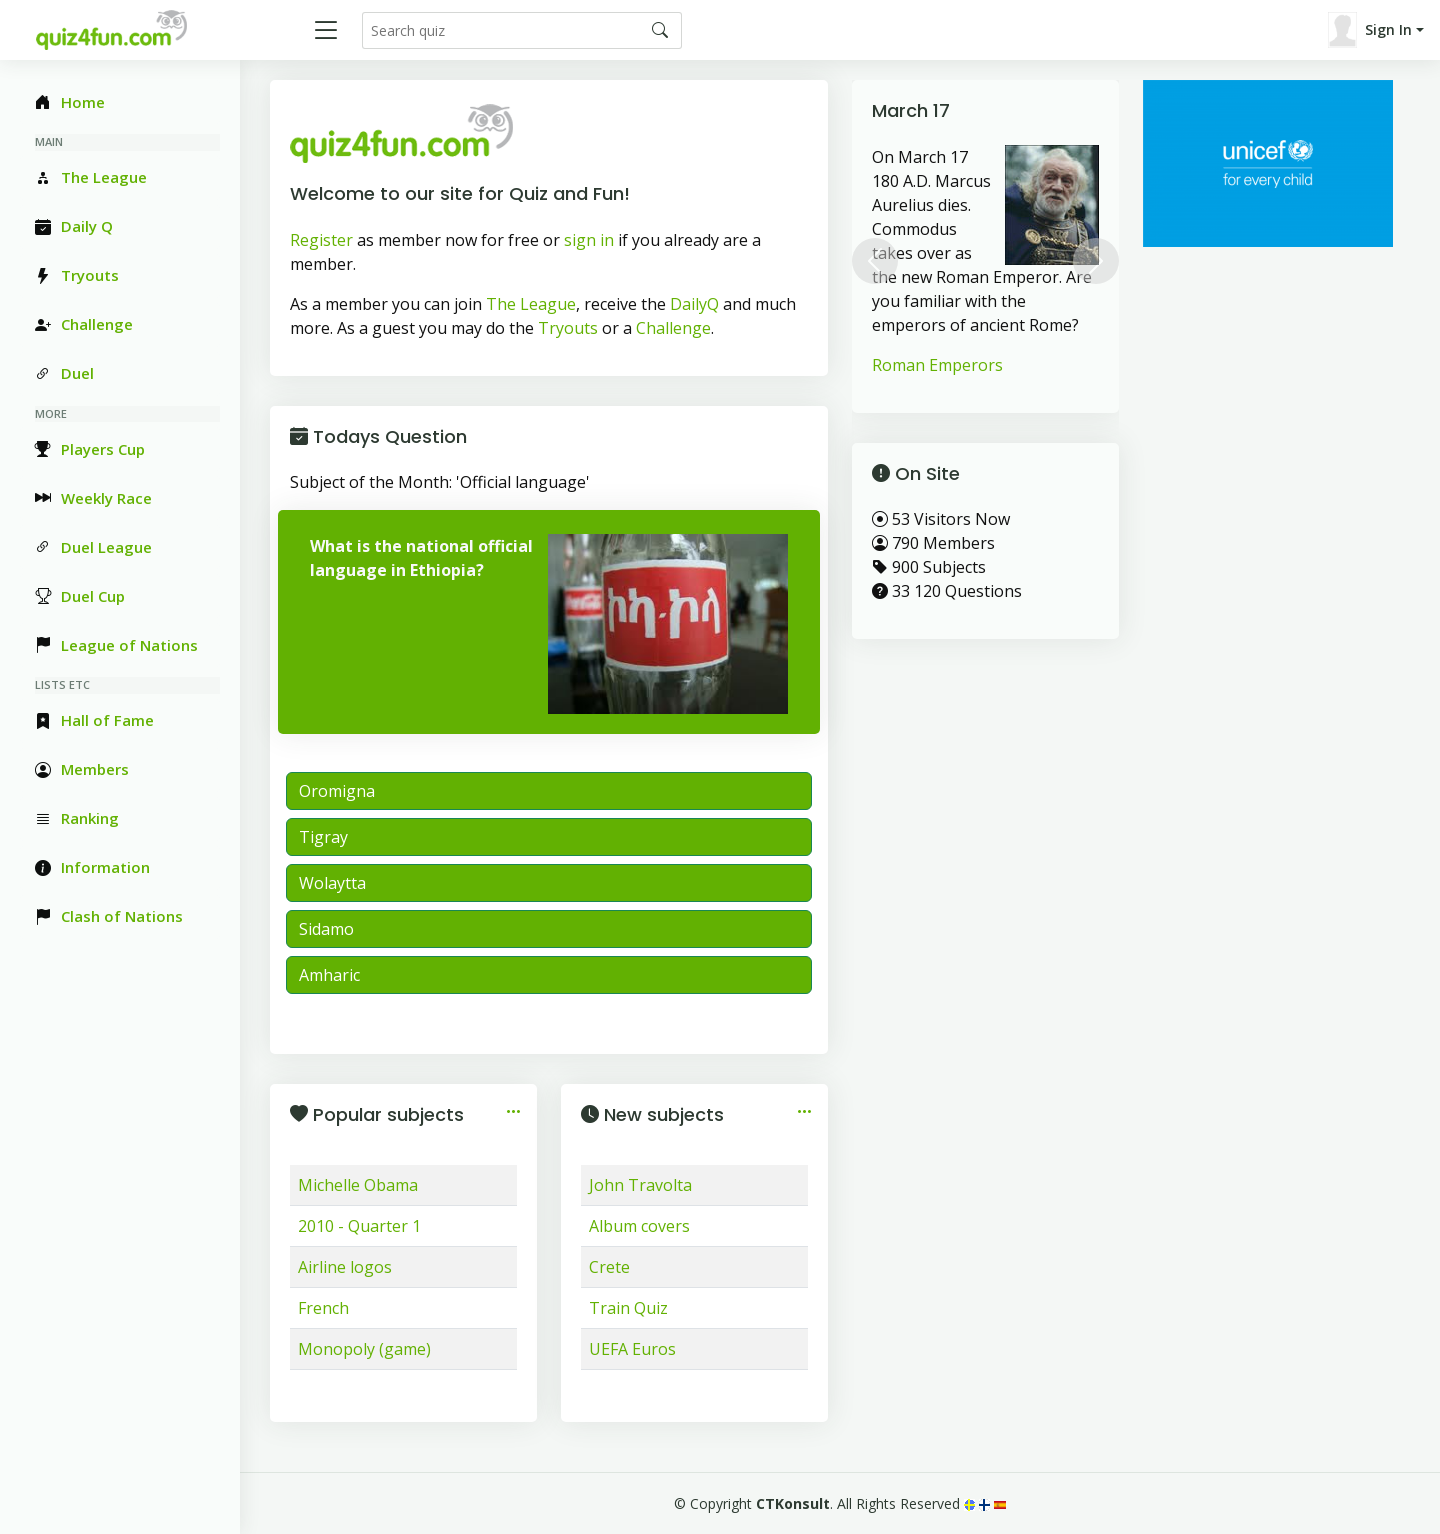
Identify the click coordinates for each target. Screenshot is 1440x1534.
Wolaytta (332, 883)
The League (531, 304)
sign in (589, 240)
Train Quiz (628, 1308)
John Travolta (640, 1185)
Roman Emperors (937, 365)
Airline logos (345, 1267)
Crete (609, 1267)
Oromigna (337, 791)
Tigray (323, 837)
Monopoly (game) (364, 1349)
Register (321, 240)
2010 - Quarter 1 (359, 1226)
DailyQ (694, 304)
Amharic (329, 975)
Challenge (673, 328)
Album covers (639, 1226)
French (323, 1308)
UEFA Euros (632, 1349)
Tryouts (568, 328)
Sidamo (326, 929)
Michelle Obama (358, 1185)
